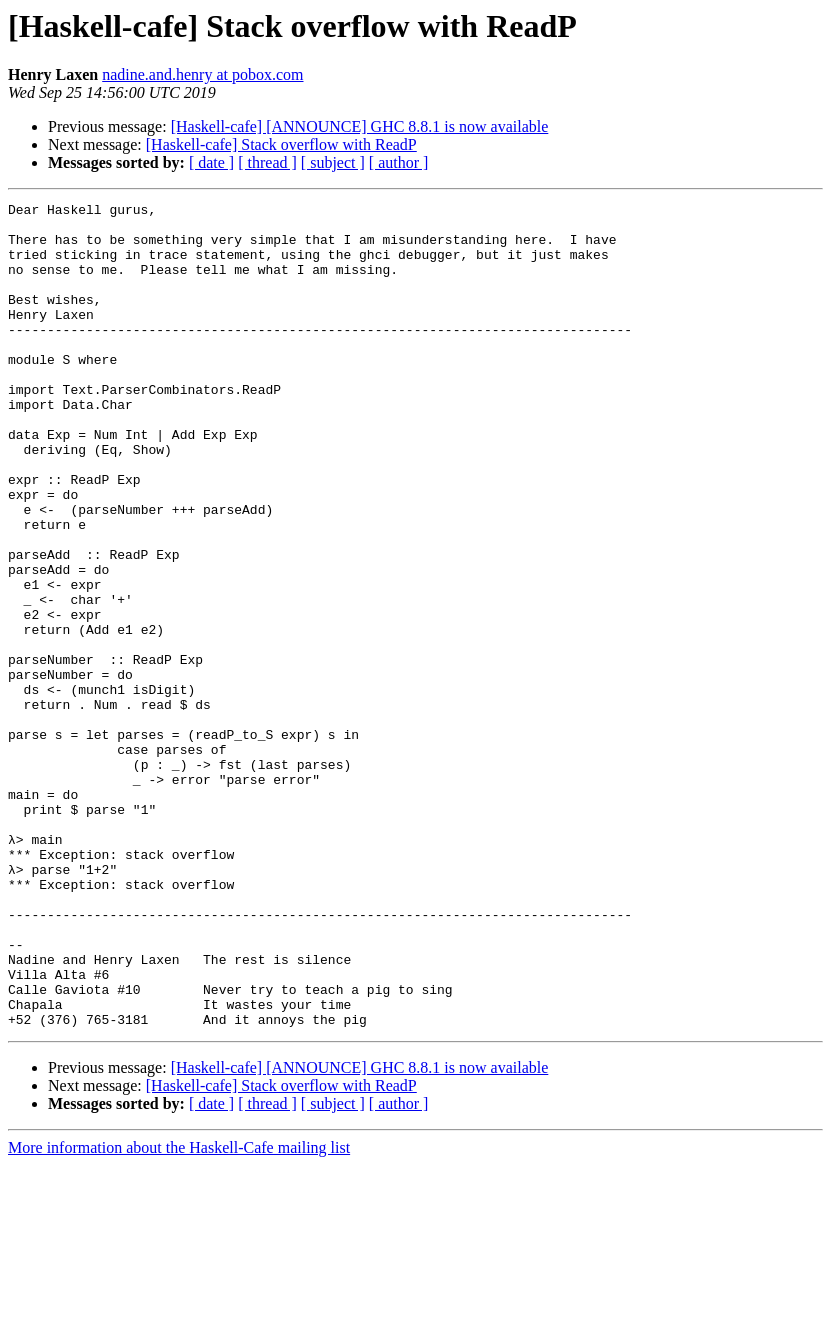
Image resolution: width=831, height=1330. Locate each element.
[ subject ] (333, 162)
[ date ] (211, 162)
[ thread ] (267, 162)
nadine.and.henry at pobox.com (202, 74)
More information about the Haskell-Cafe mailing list (179, 1312)
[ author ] (399, 162)
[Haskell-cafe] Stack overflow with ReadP (281, 144)
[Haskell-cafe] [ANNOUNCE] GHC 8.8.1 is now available (360, 126)
